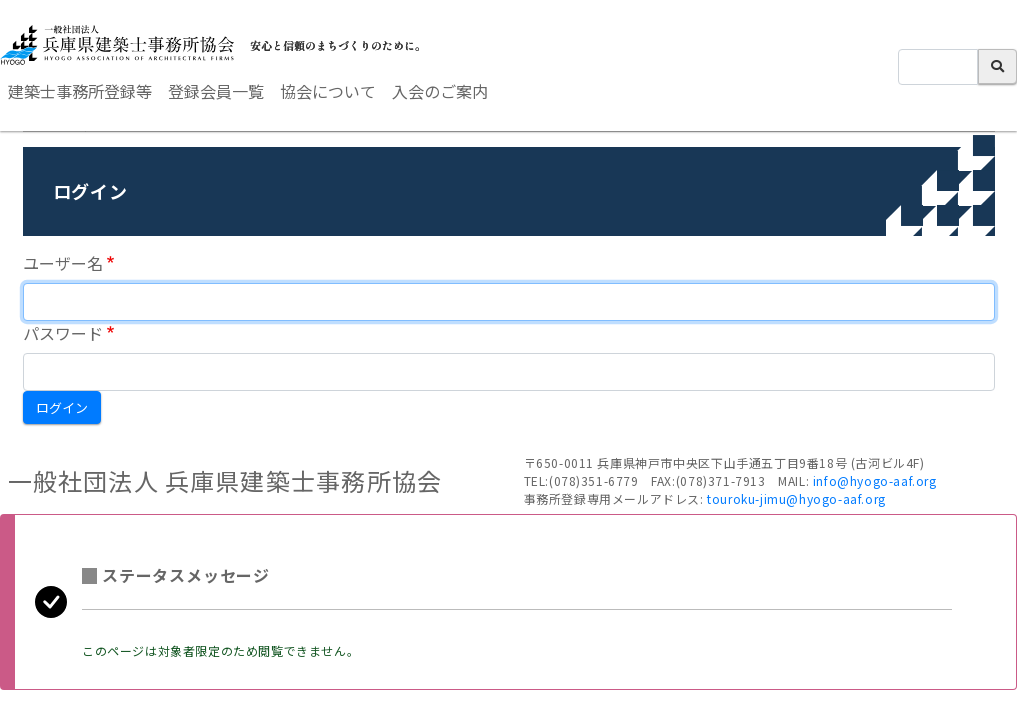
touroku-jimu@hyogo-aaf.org (796, 498)
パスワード (63, 333)
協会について (328, 91)
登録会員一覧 (216, 91)
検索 (997, 66)
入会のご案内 (440, 91)
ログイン (62, 407)
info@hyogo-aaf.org (875, 480)
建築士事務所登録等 (80, 91)
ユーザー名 (63, 263)
